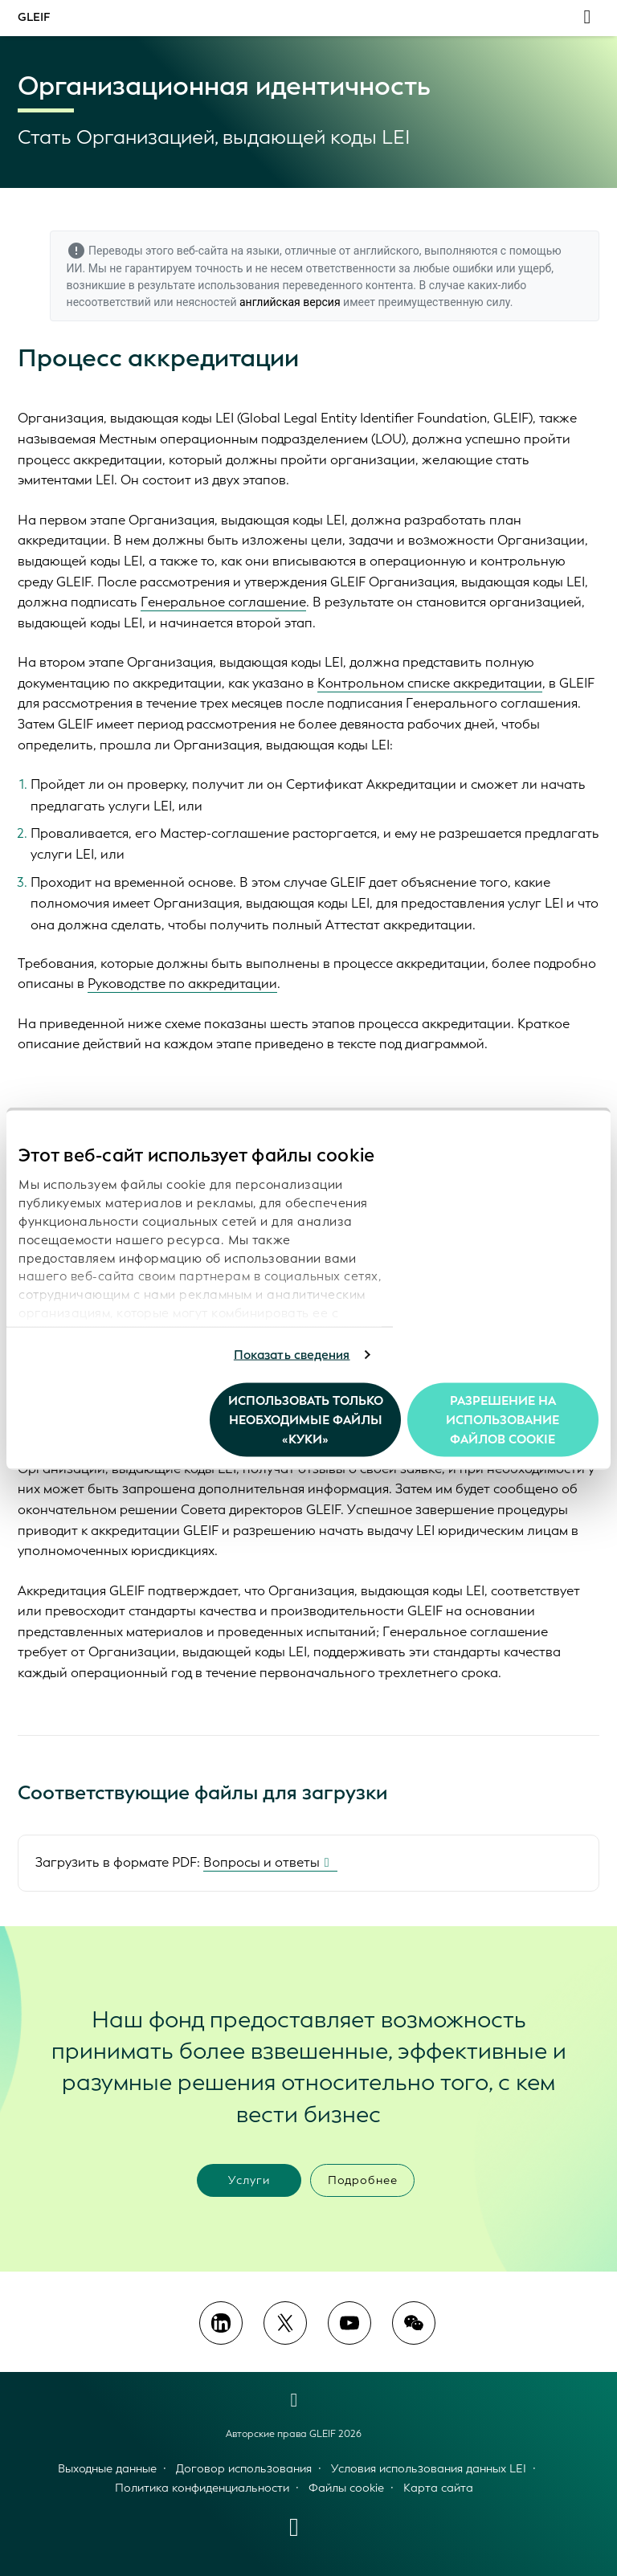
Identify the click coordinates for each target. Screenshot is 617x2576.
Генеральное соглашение (223, 602)
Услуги (249, 2180)
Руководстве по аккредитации (182, 983)
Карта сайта (438, 2488)
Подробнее (363, 2180)
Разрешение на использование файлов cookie (502, 1419)
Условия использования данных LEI (428, 2468)
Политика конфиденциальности (202, 2488)
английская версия (290, 302)
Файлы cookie (346, 2488)
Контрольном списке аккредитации (429, 683)
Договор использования (244, 2468)
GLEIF (34, 17)
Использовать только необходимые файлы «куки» (305, 1419)
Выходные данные (107, 2468)
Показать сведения (292, 1355)
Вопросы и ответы (261, 1862)
